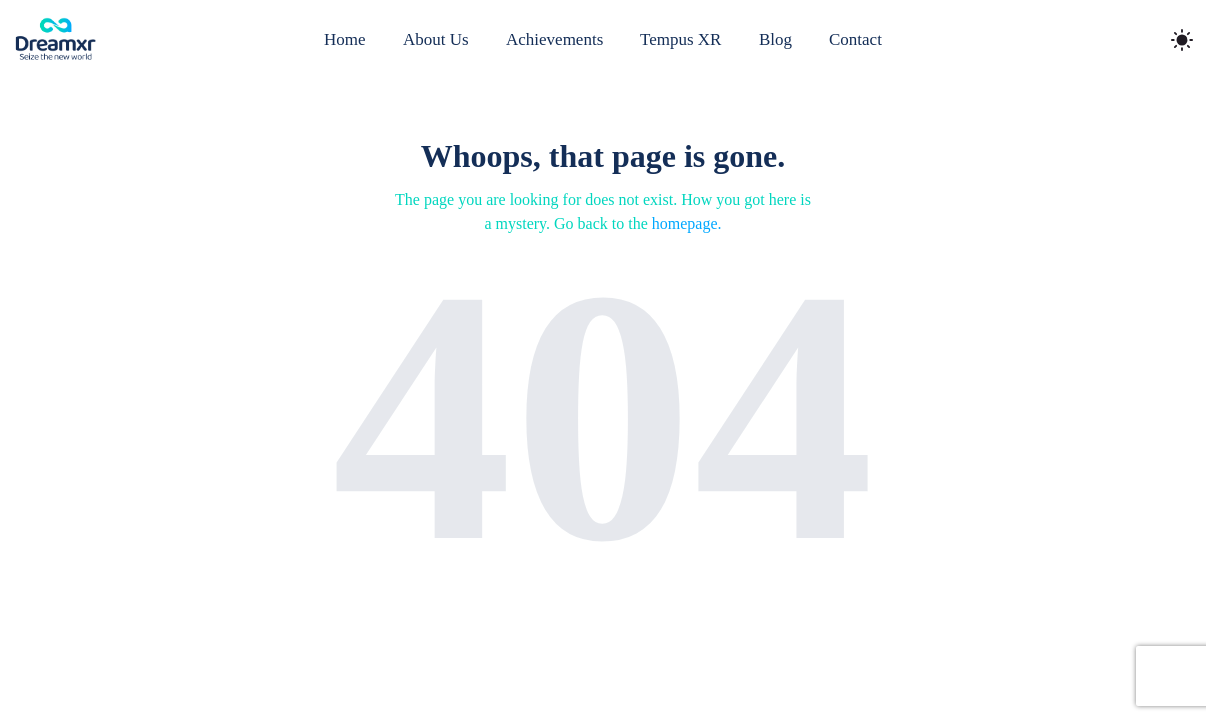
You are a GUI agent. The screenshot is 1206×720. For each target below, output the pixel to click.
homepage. (687, 223)
